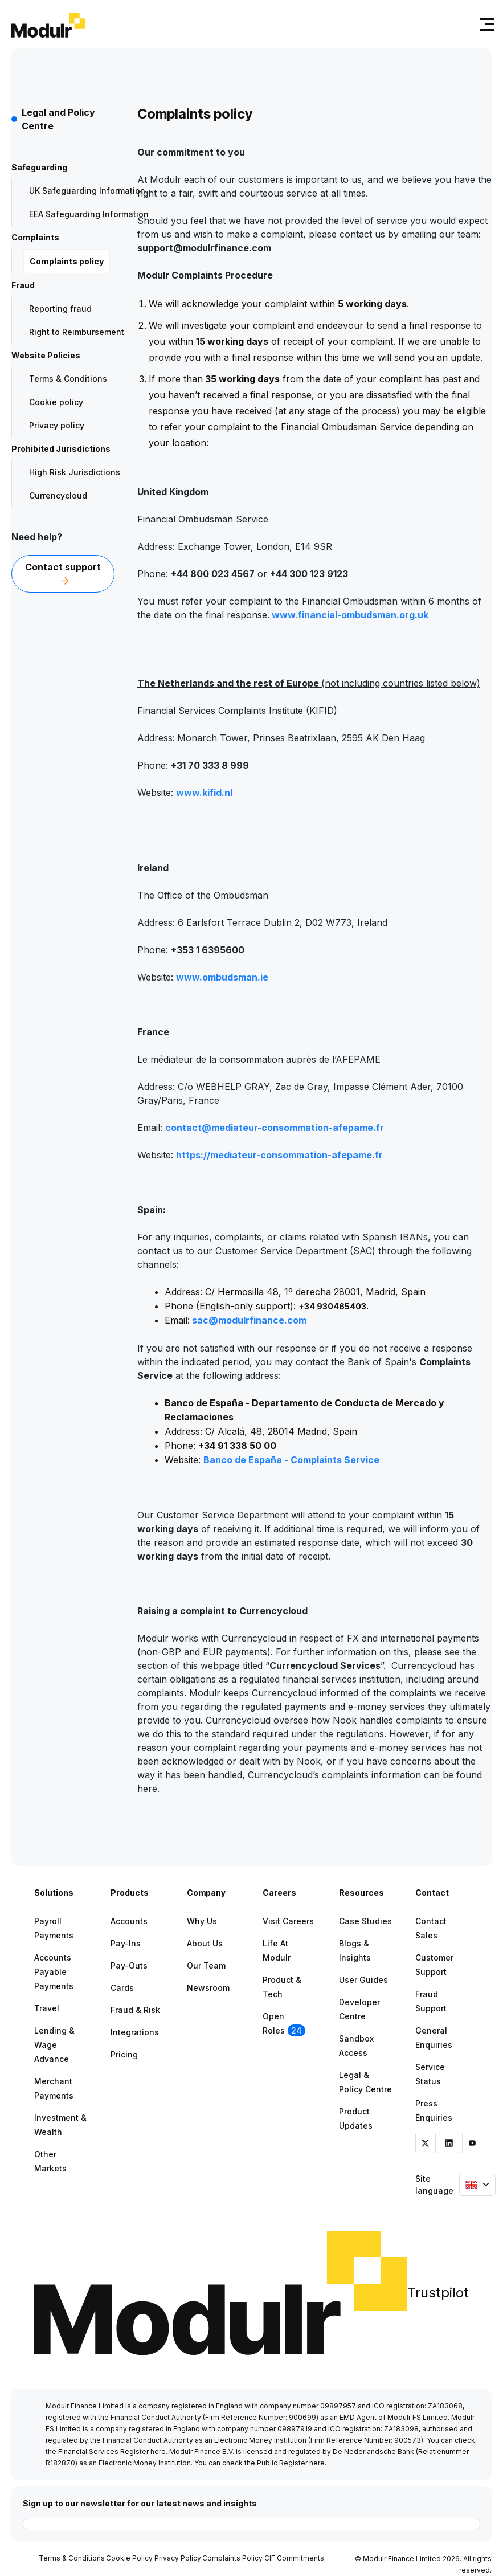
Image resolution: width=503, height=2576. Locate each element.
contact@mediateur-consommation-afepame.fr (274, 1127)
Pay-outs (129, 1965)
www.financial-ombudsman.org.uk (350, 614)
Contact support (63, 574)
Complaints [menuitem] (35, 237)
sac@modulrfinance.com (249, 1320)
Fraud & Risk (135, 2010)
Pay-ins (126, 1943)
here (158, 2451)
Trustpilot (438, 2292)
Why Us (202, 1921)
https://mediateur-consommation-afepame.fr (279, 1155)
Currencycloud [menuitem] (58, 495)
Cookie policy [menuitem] (56, 402)
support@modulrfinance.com (204, 248)
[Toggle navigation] (485, 24)
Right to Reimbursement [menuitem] (76, 332)
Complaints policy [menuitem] (67, 261)
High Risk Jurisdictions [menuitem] (74, 472)
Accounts (129, 1921)
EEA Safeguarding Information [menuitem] (89, 214)
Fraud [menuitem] (23, 285)
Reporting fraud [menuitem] (60, 308)
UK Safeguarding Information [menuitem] (87, 190)
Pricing (124, 2054)
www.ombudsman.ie (222, 977)
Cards (122, 1988)
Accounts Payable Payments (53, 1972)
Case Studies (365, 1921)
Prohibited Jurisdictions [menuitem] (61, 449)
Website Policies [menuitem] (45, 355)
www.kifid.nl (204, 792)
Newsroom (208, 1988)
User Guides (363, 1980)
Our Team (206, 1965)
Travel (46, 2008)
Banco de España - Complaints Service (291, 1459)
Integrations (135, 2032)
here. (148, 1788)
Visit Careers (288, 1921)
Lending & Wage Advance (54, 2045)
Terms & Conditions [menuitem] (68, 378)
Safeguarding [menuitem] (39, 167)
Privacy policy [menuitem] (56, 425)
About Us (205, 1943)
